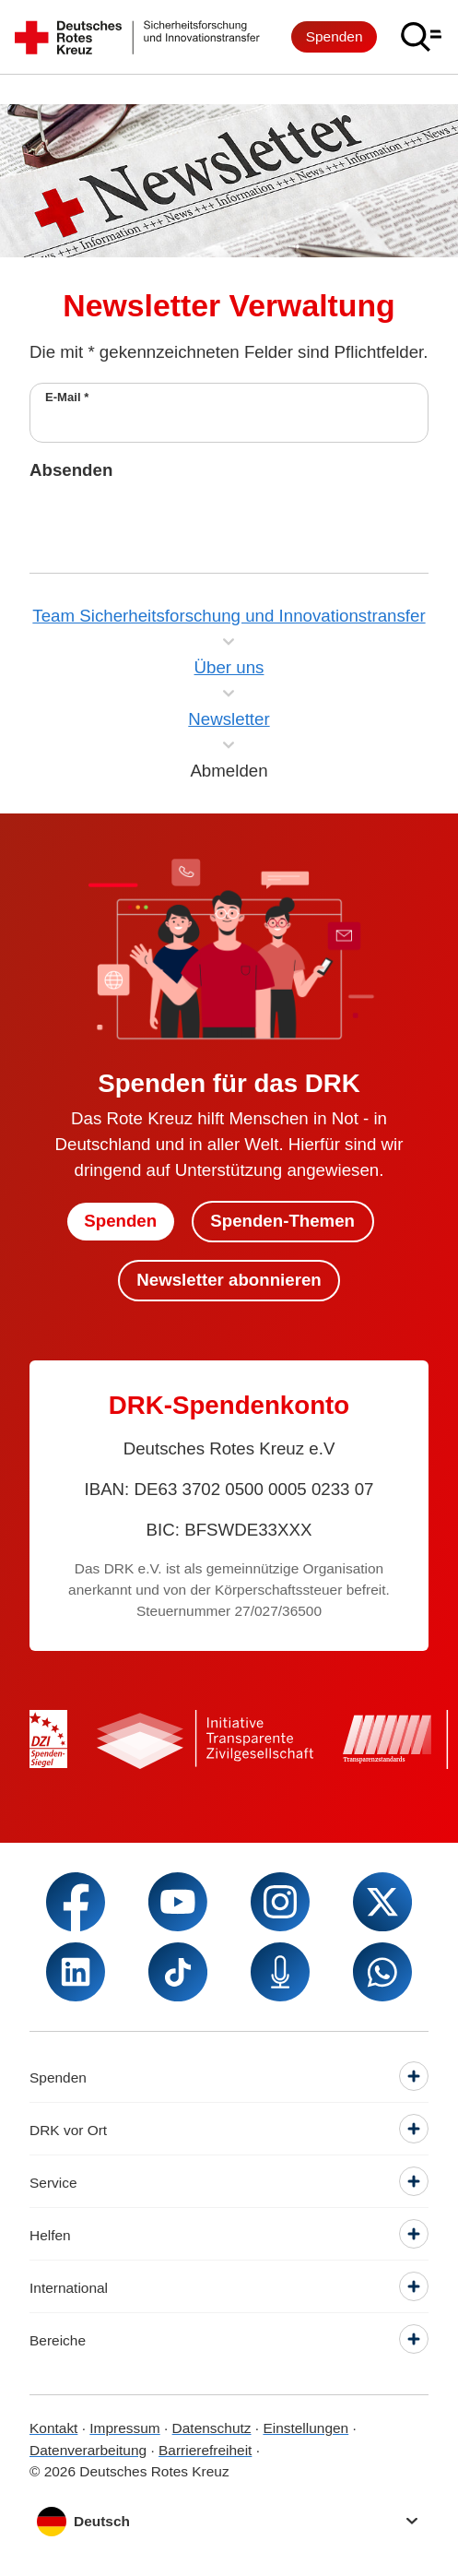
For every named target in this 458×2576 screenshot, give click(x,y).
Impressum (124, 2428)
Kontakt (53, 2428)
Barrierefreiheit (205, 2450)
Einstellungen (305, 2428)
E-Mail (66, 397)
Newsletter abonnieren (229, 1279)
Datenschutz (212, 2428)
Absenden (70, 470)
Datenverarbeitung (88, 2450)
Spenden (334, 36)
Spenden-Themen (282, 1220)
